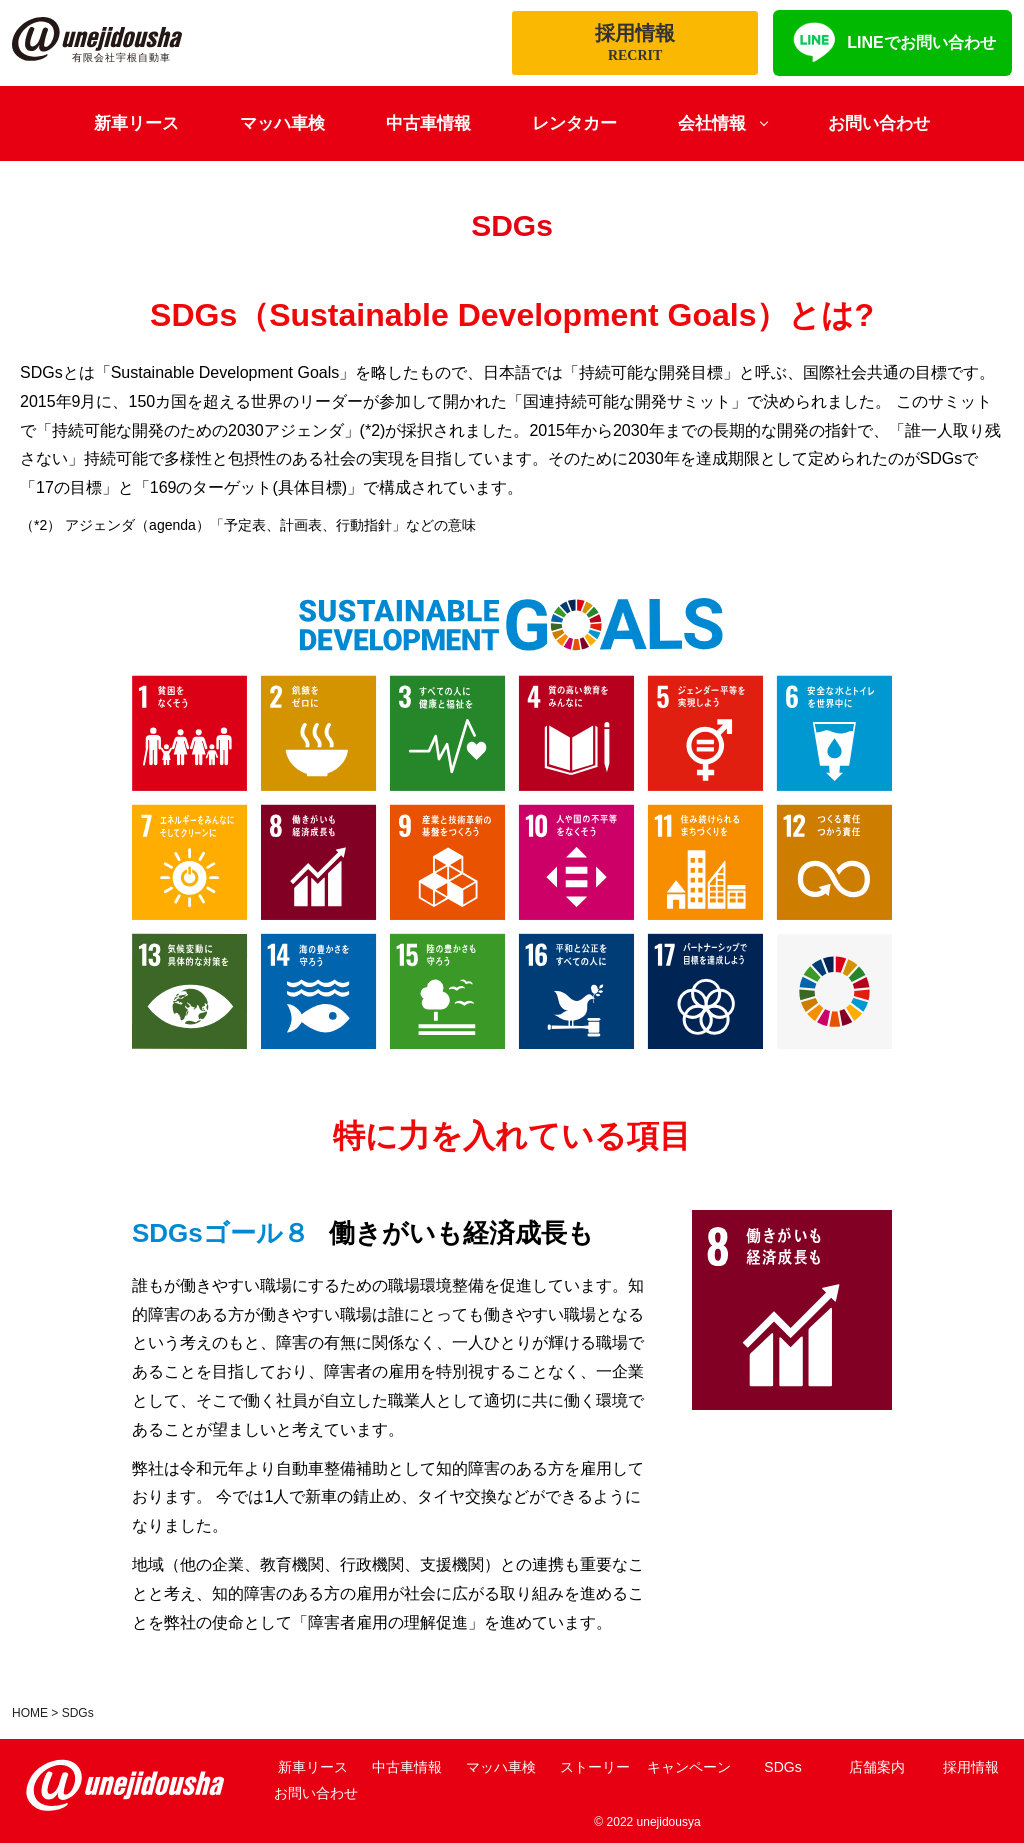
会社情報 (712, 123)
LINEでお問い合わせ (921, 42)
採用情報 (971, 1767)
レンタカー (574, 123)
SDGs (782, 1767)
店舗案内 (877, 1767)
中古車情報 (428, 123)
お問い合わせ (879, 123)
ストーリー (595, 1767)
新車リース (136, 123)
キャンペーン (689, 1767)
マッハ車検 (282, 123)
